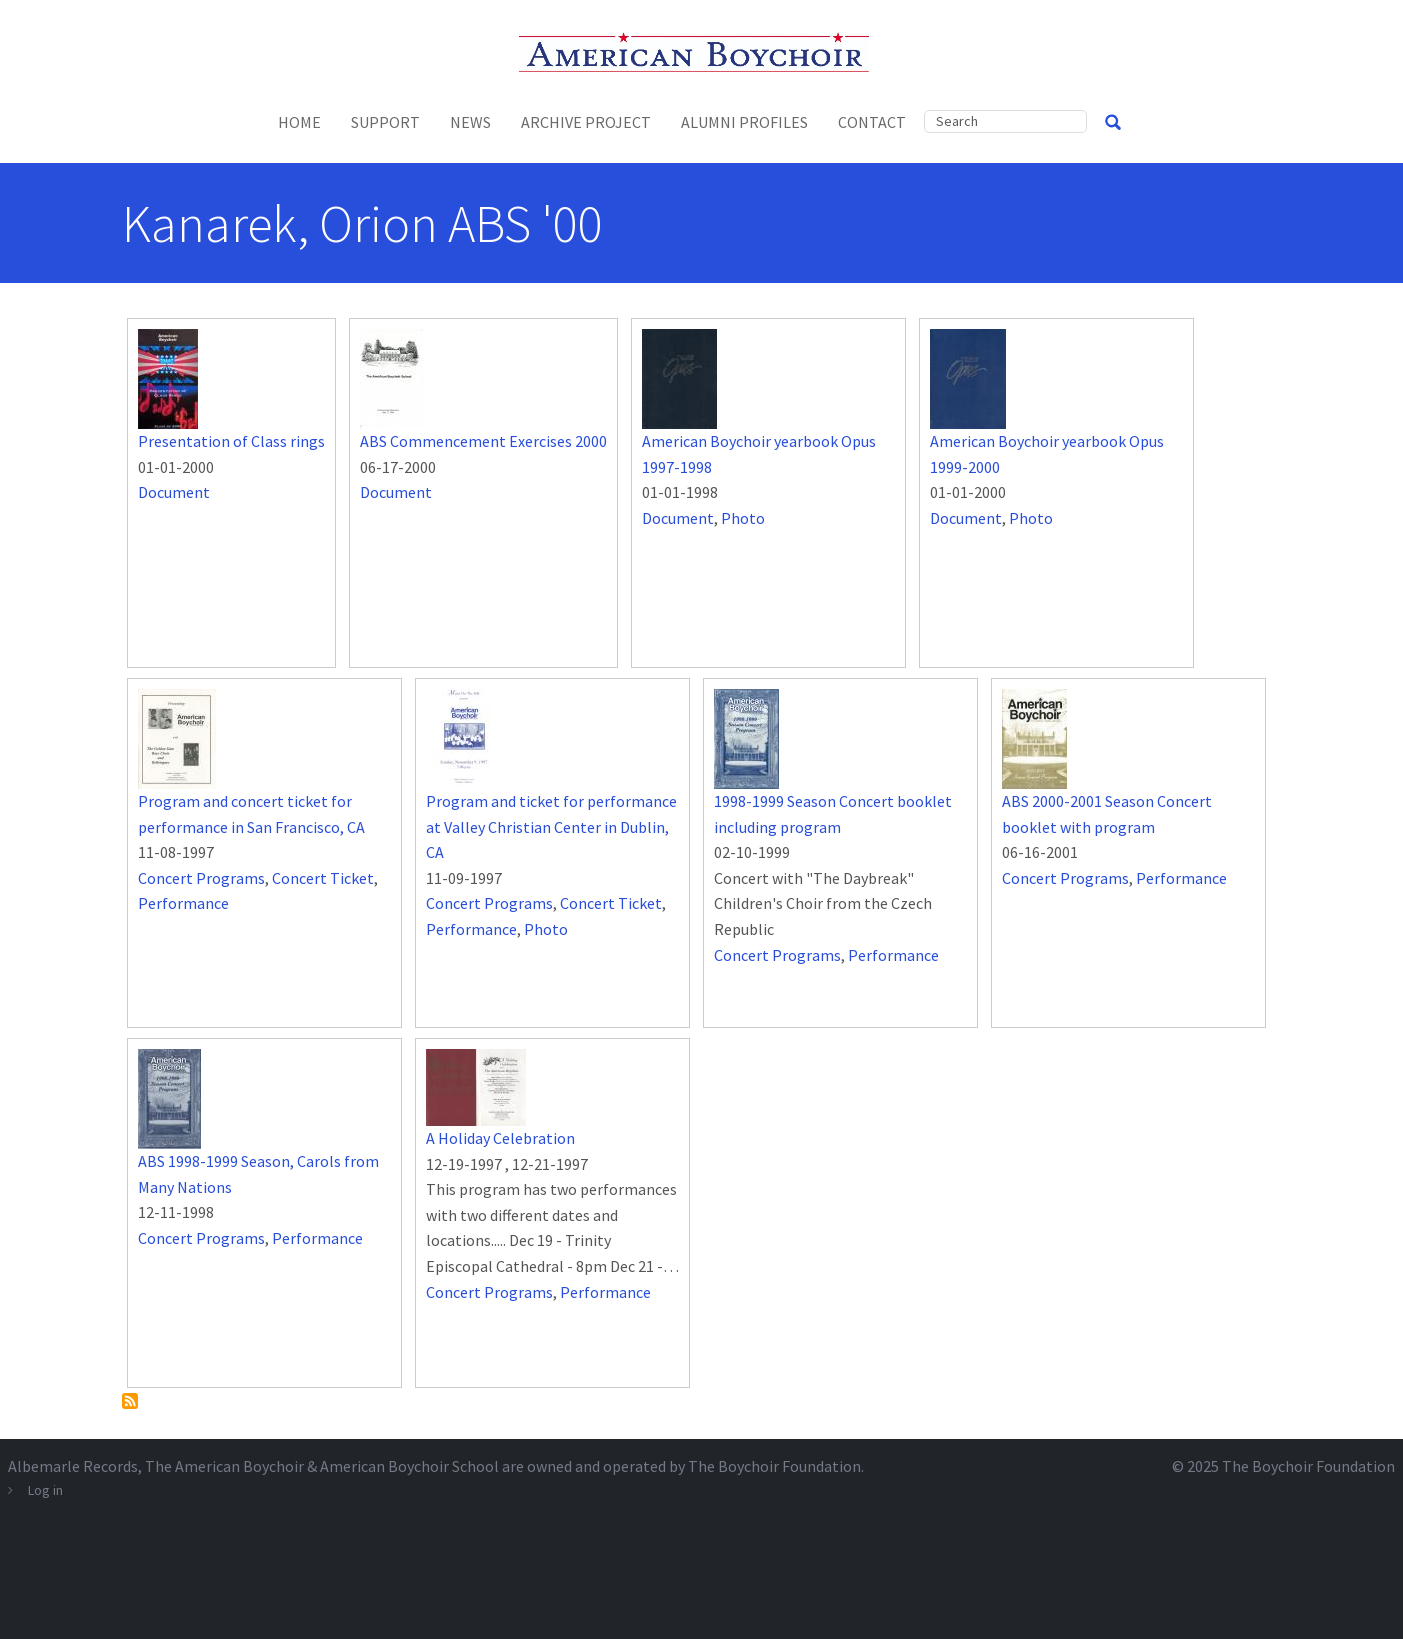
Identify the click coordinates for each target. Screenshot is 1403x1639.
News (470, 122)
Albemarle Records (73, 1466)
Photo (743, 518)
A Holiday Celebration (500, 1138)
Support (385, 122)
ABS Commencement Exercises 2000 (483, 441)
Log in (45, 1490)
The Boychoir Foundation (1308, 1466)
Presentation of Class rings (231, 441)
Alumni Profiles (744, 122)
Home (299, 122)
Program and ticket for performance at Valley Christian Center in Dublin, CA (551, 826)
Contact (872, 122)
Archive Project (586, 122)
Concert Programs (201, 878)
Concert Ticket (323, 878)
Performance (183, 903)
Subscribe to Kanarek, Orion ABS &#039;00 (130, 1401)
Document (174, 492)
